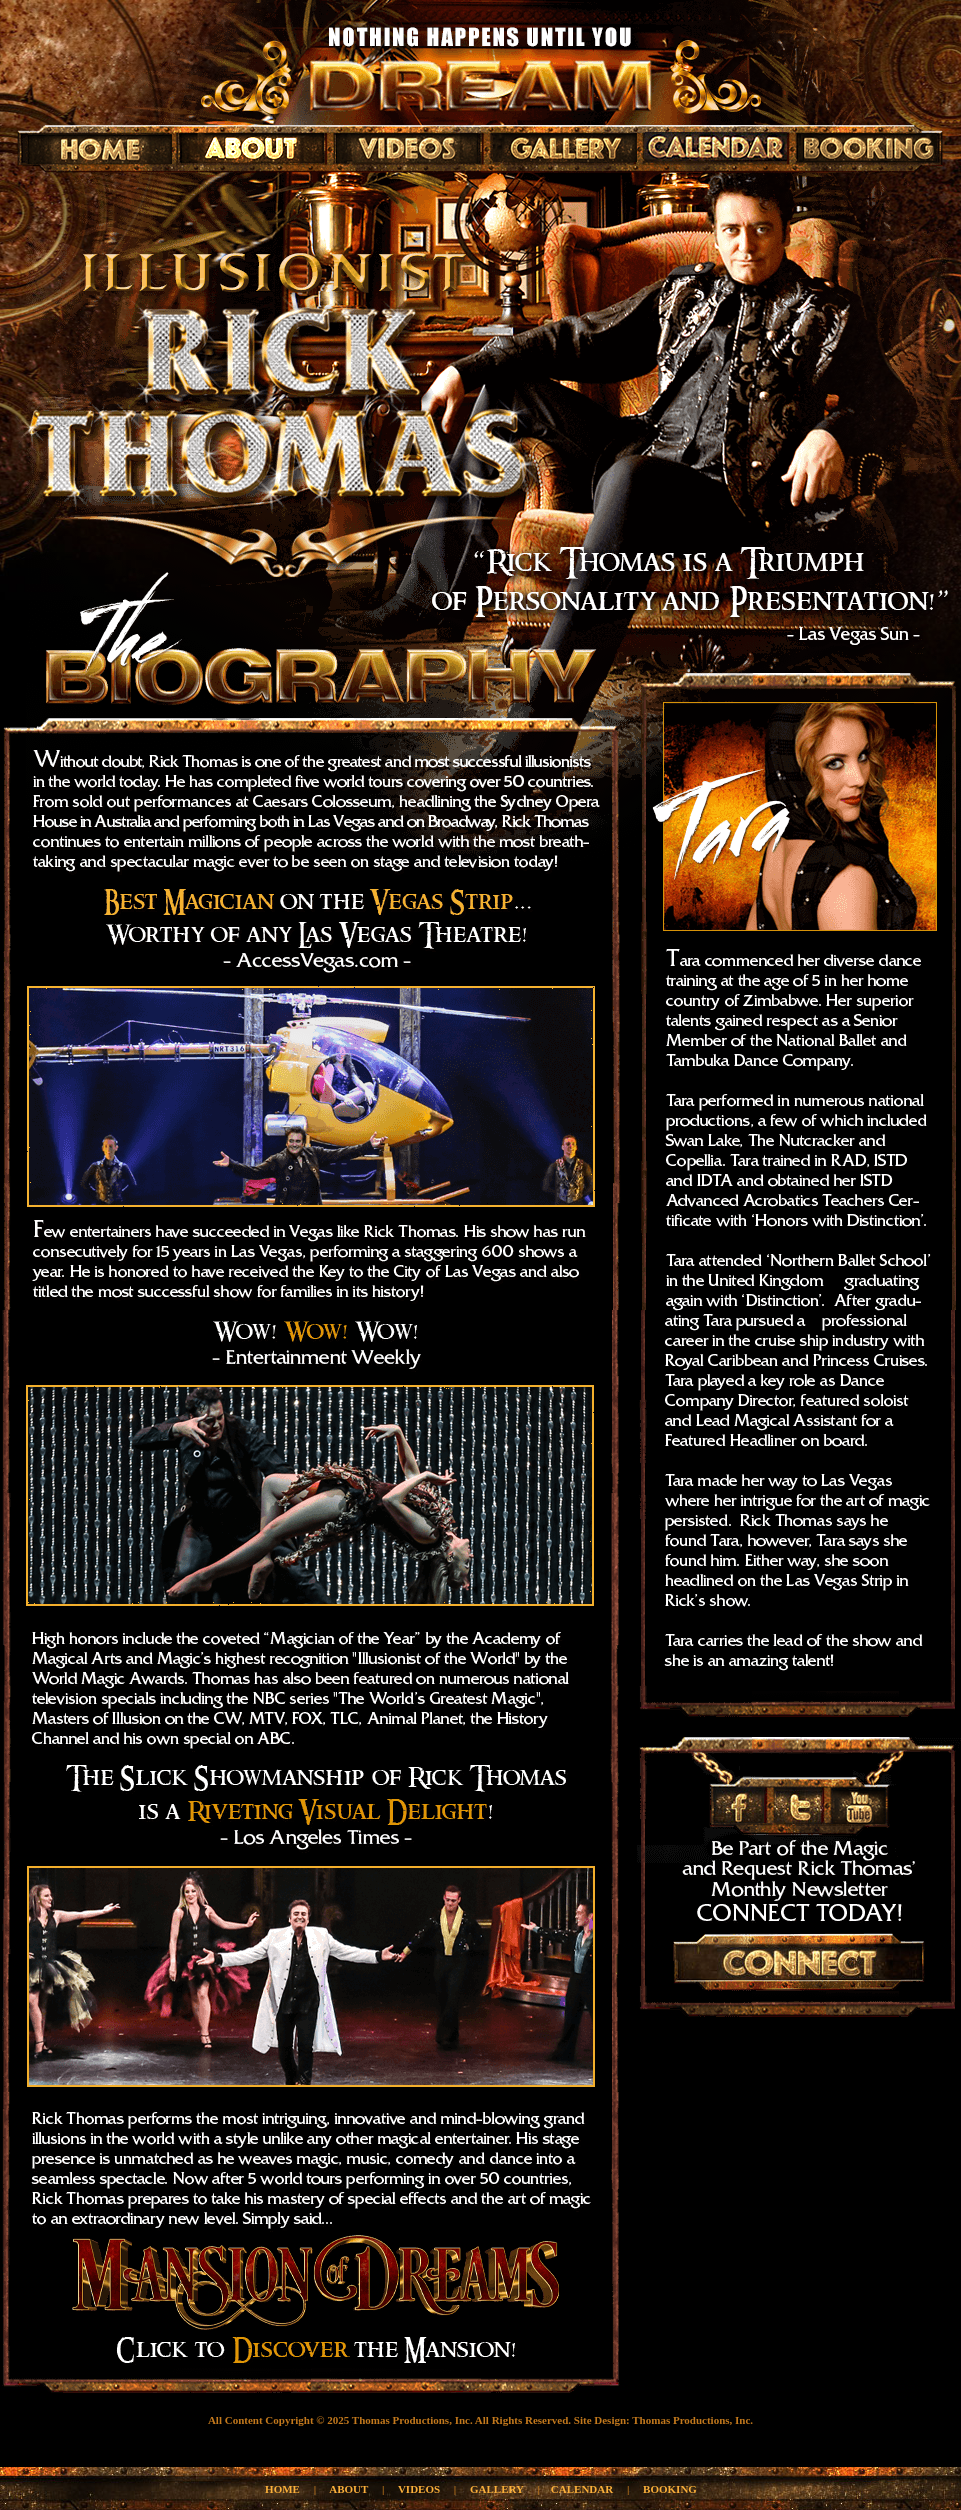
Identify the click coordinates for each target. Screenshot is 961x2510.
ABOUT (348, 2489)
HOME (282, 2489)
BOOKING (670, 2489)
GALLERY (497, 2489)
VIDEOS (419, 2489)
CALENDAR (582, 2489)
